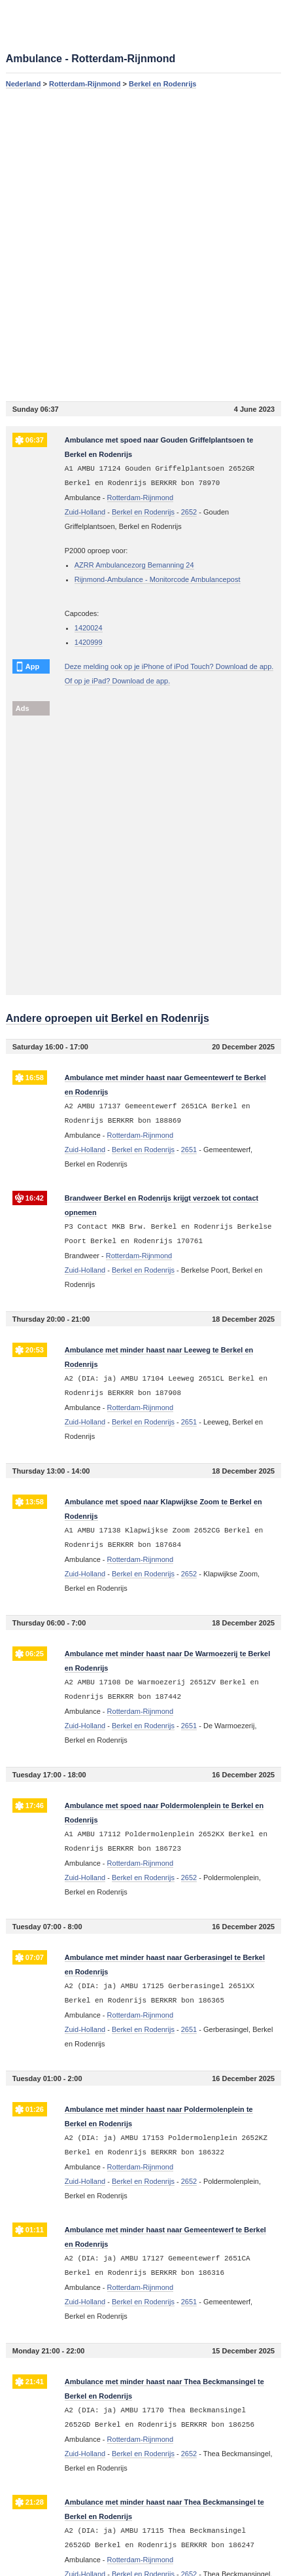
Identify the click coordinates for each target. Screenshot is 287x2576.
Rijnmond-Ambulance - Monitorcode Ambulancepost (158, 579)
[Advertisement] (143, 244)
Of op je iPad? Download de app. (117, 681)
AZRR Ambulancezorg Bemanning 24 (134, 565)
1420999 (89, 642)
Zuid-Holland (85, 512)
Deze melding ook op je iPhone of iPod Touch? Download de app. (169, 666)
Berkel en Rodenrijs (162, 84)
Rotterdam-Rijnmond (84, 84)
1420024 (89, 628)
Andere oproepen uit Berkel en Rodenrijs (107, 1018)
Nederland (23, 84)
